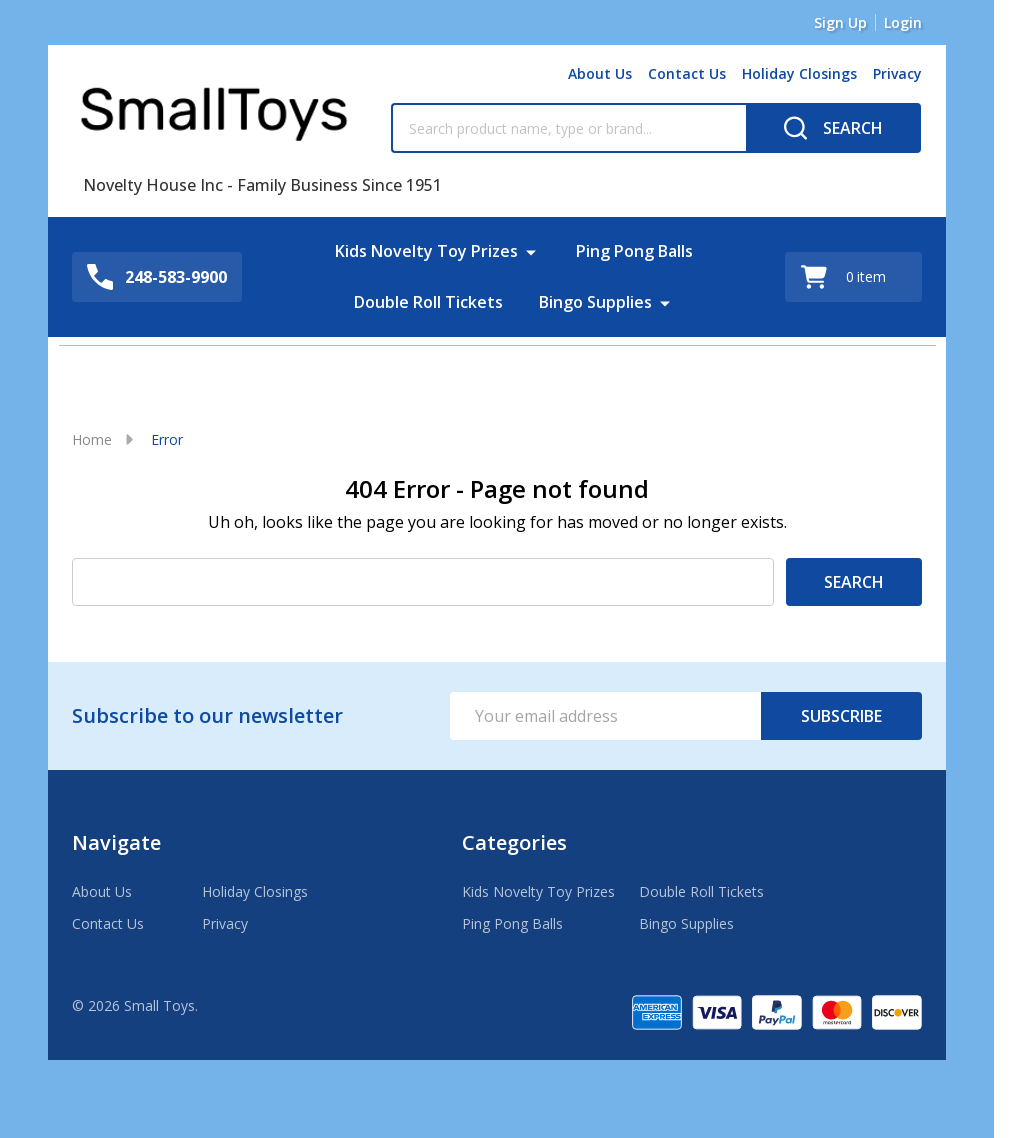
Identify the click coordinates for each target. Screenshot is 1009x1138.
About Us (600, 73)
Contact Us (687, 73)
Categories (514, 842)
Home (92, 439)
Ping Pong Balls (634, 251)
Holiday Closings (799, 73)
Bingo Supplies (595, 301)
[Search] (833, 128)
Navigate (116, 842)
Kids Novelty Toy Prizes (426, 251)
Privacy (897, 73)
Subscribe (841, 716)
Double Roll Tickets (428, 301)
